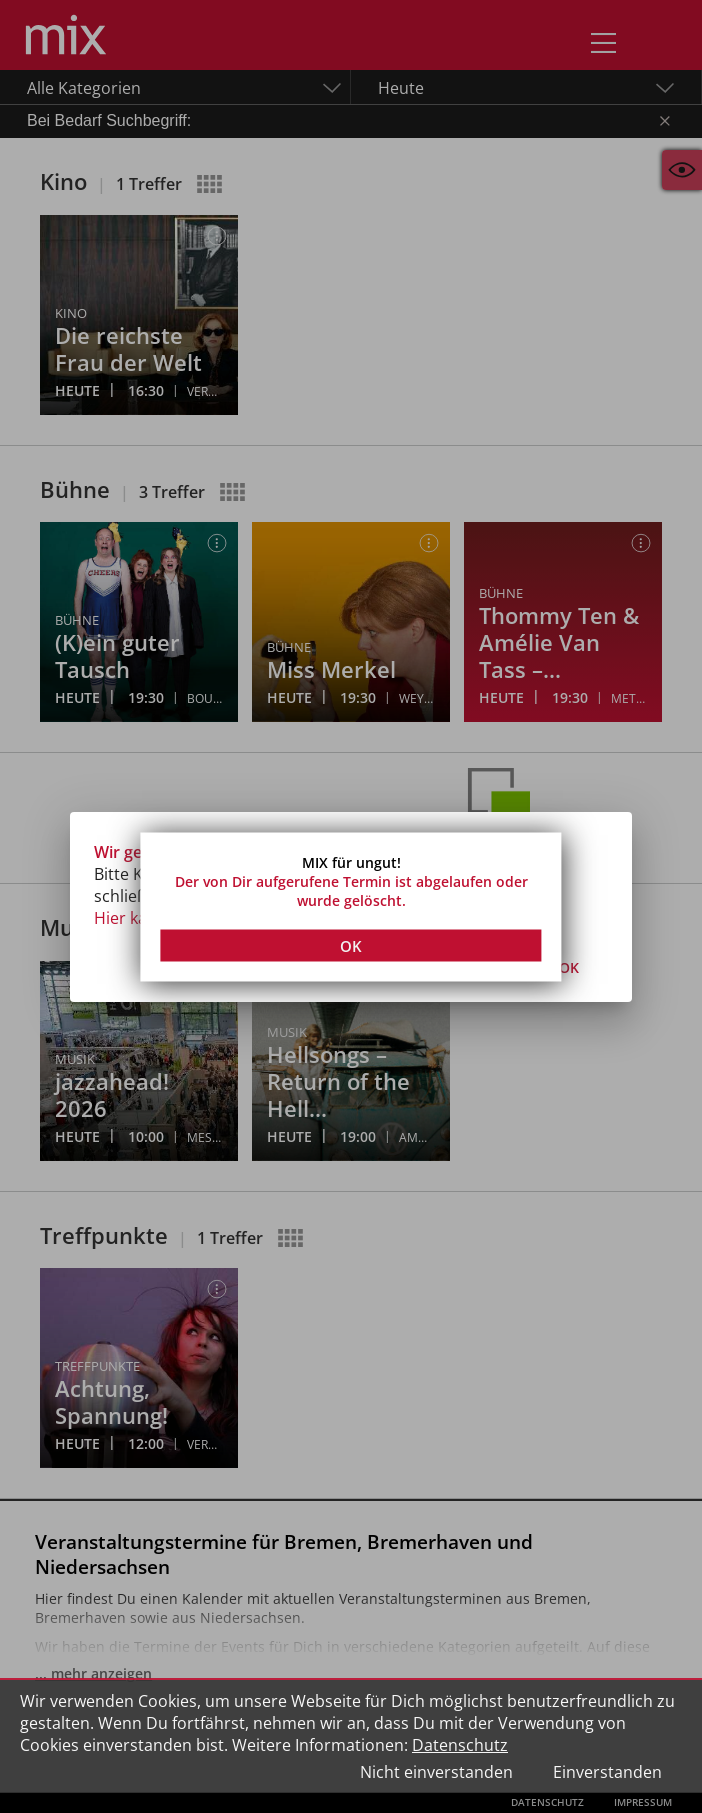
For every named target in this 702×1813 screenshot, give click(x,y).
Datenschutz (460, 1745)
